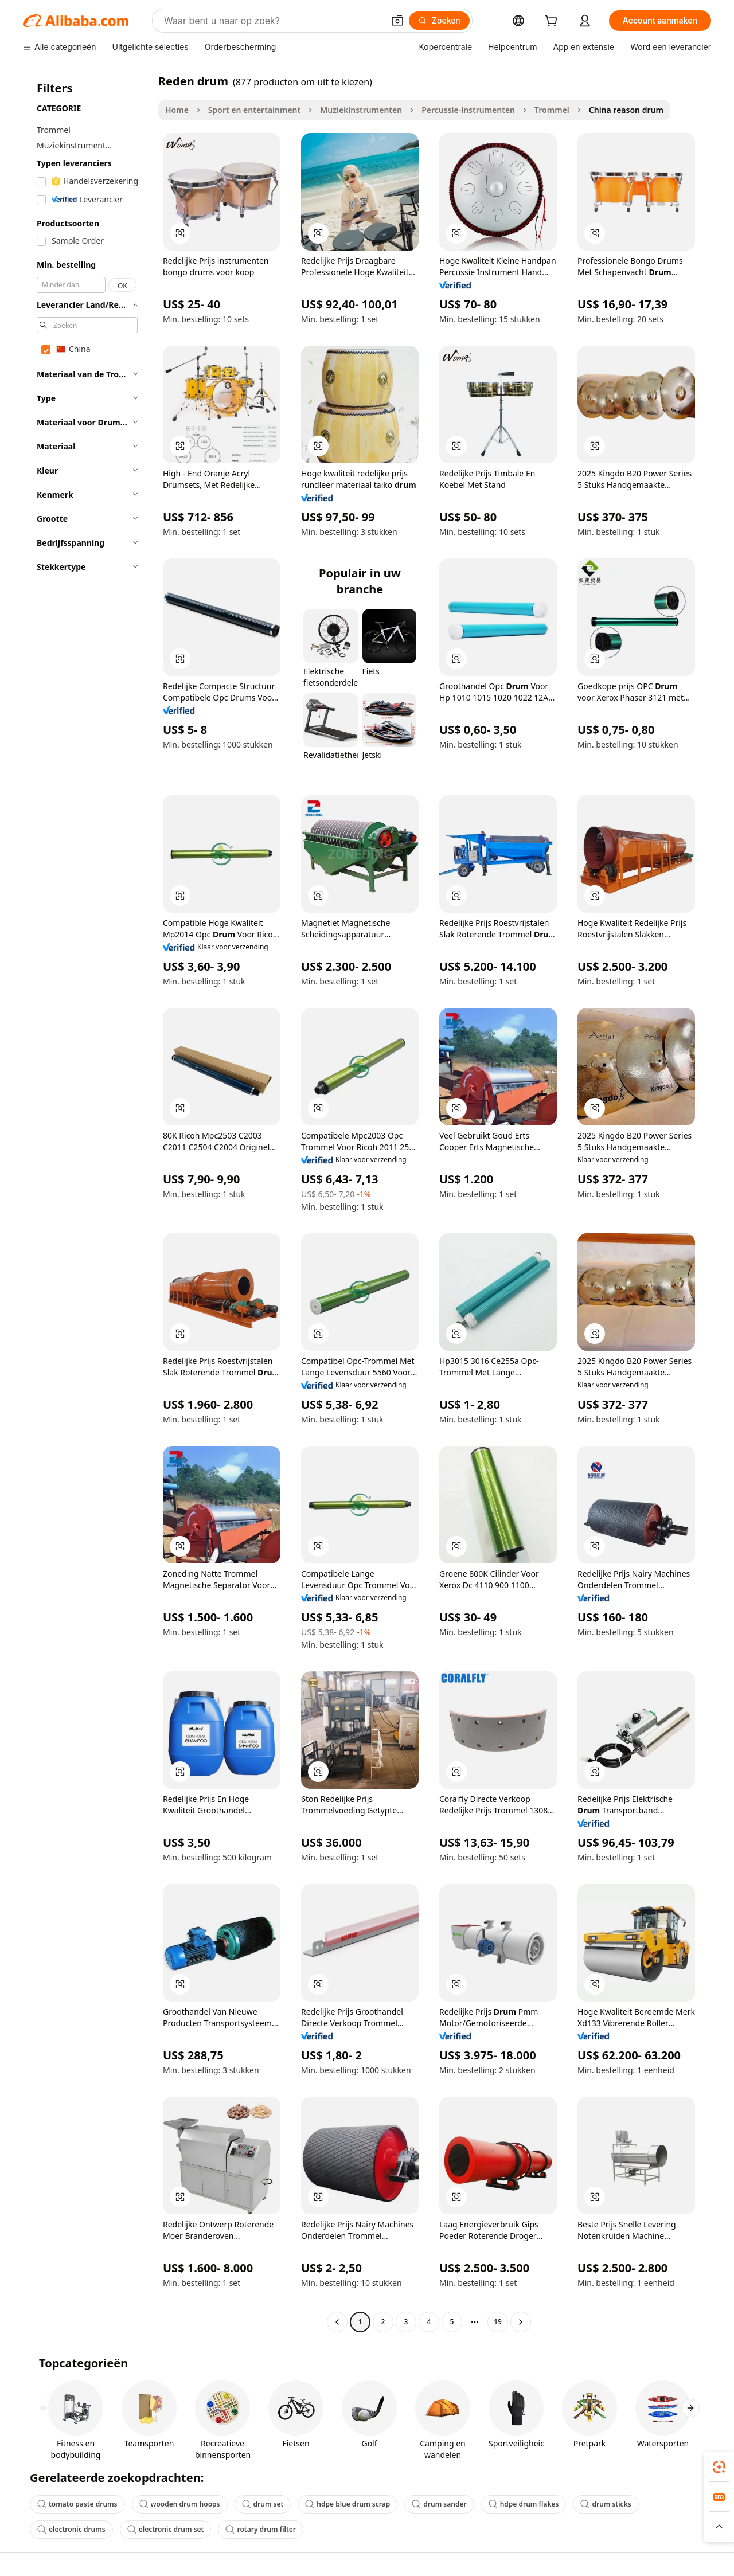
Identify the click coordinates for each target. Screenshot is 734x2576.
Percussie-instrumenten (468, 109)
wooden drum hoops (179, 2504)
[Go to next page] (520, 2322)
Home (177, 109)
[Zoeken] (439, 20)
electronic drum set (165, 2529)
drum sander (439, 2504)
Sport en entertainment (254, 109)
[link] (719, 2467)
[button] (397, 20)
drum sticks (605, 2504)
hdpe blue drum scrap (347, 2504)
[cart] (553, 22)
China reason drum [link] (626, 109)
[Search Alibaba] (272, 20)
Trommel (551, 109)
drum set (263, 2504)
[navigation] (87, 1203)
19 (498, 2322)
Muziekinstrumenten (361, 109)
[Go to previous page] (337, 2322)
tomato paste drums (77, 2504)
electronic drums (71, 2529)
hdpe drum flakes (524, 2504)
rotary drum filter (260, 2529)
